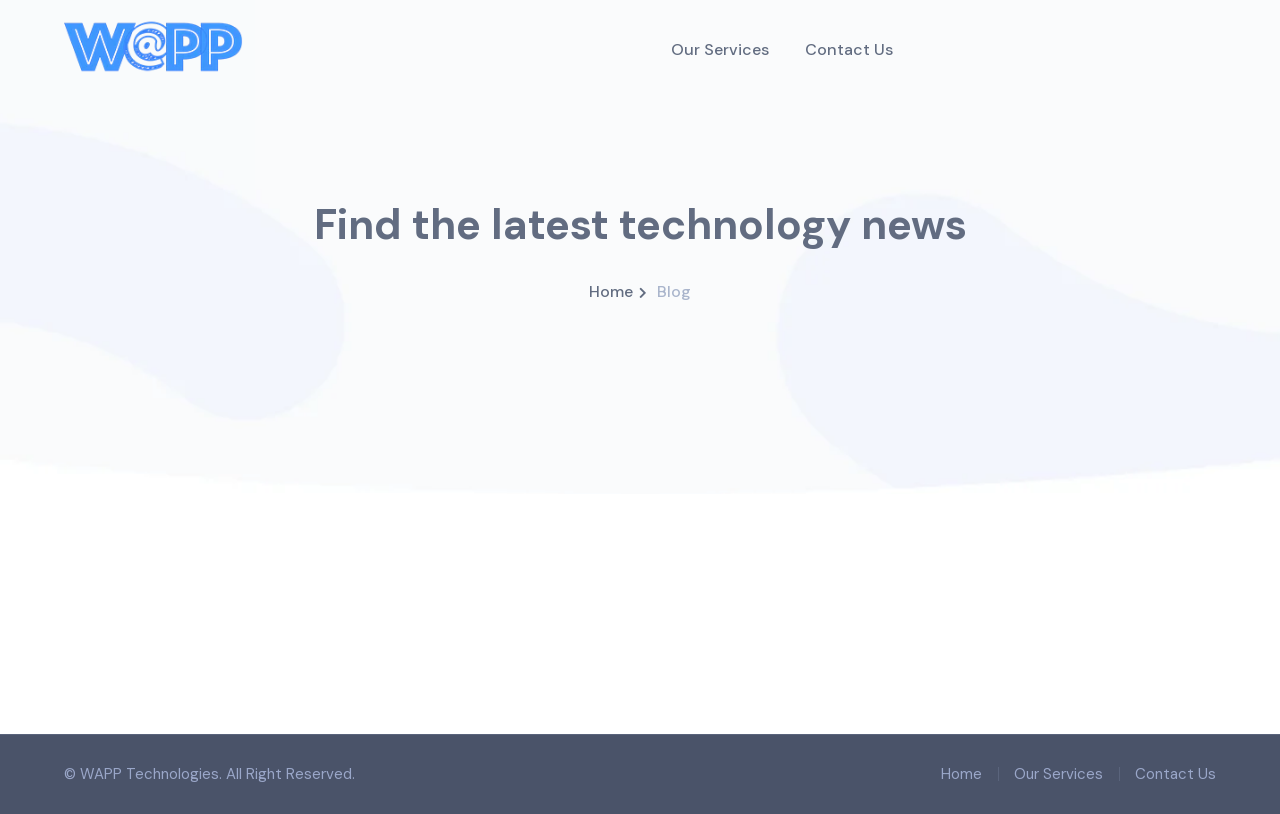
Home (611, 291)
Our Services (1058, 774)
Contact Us (1175, 774)
